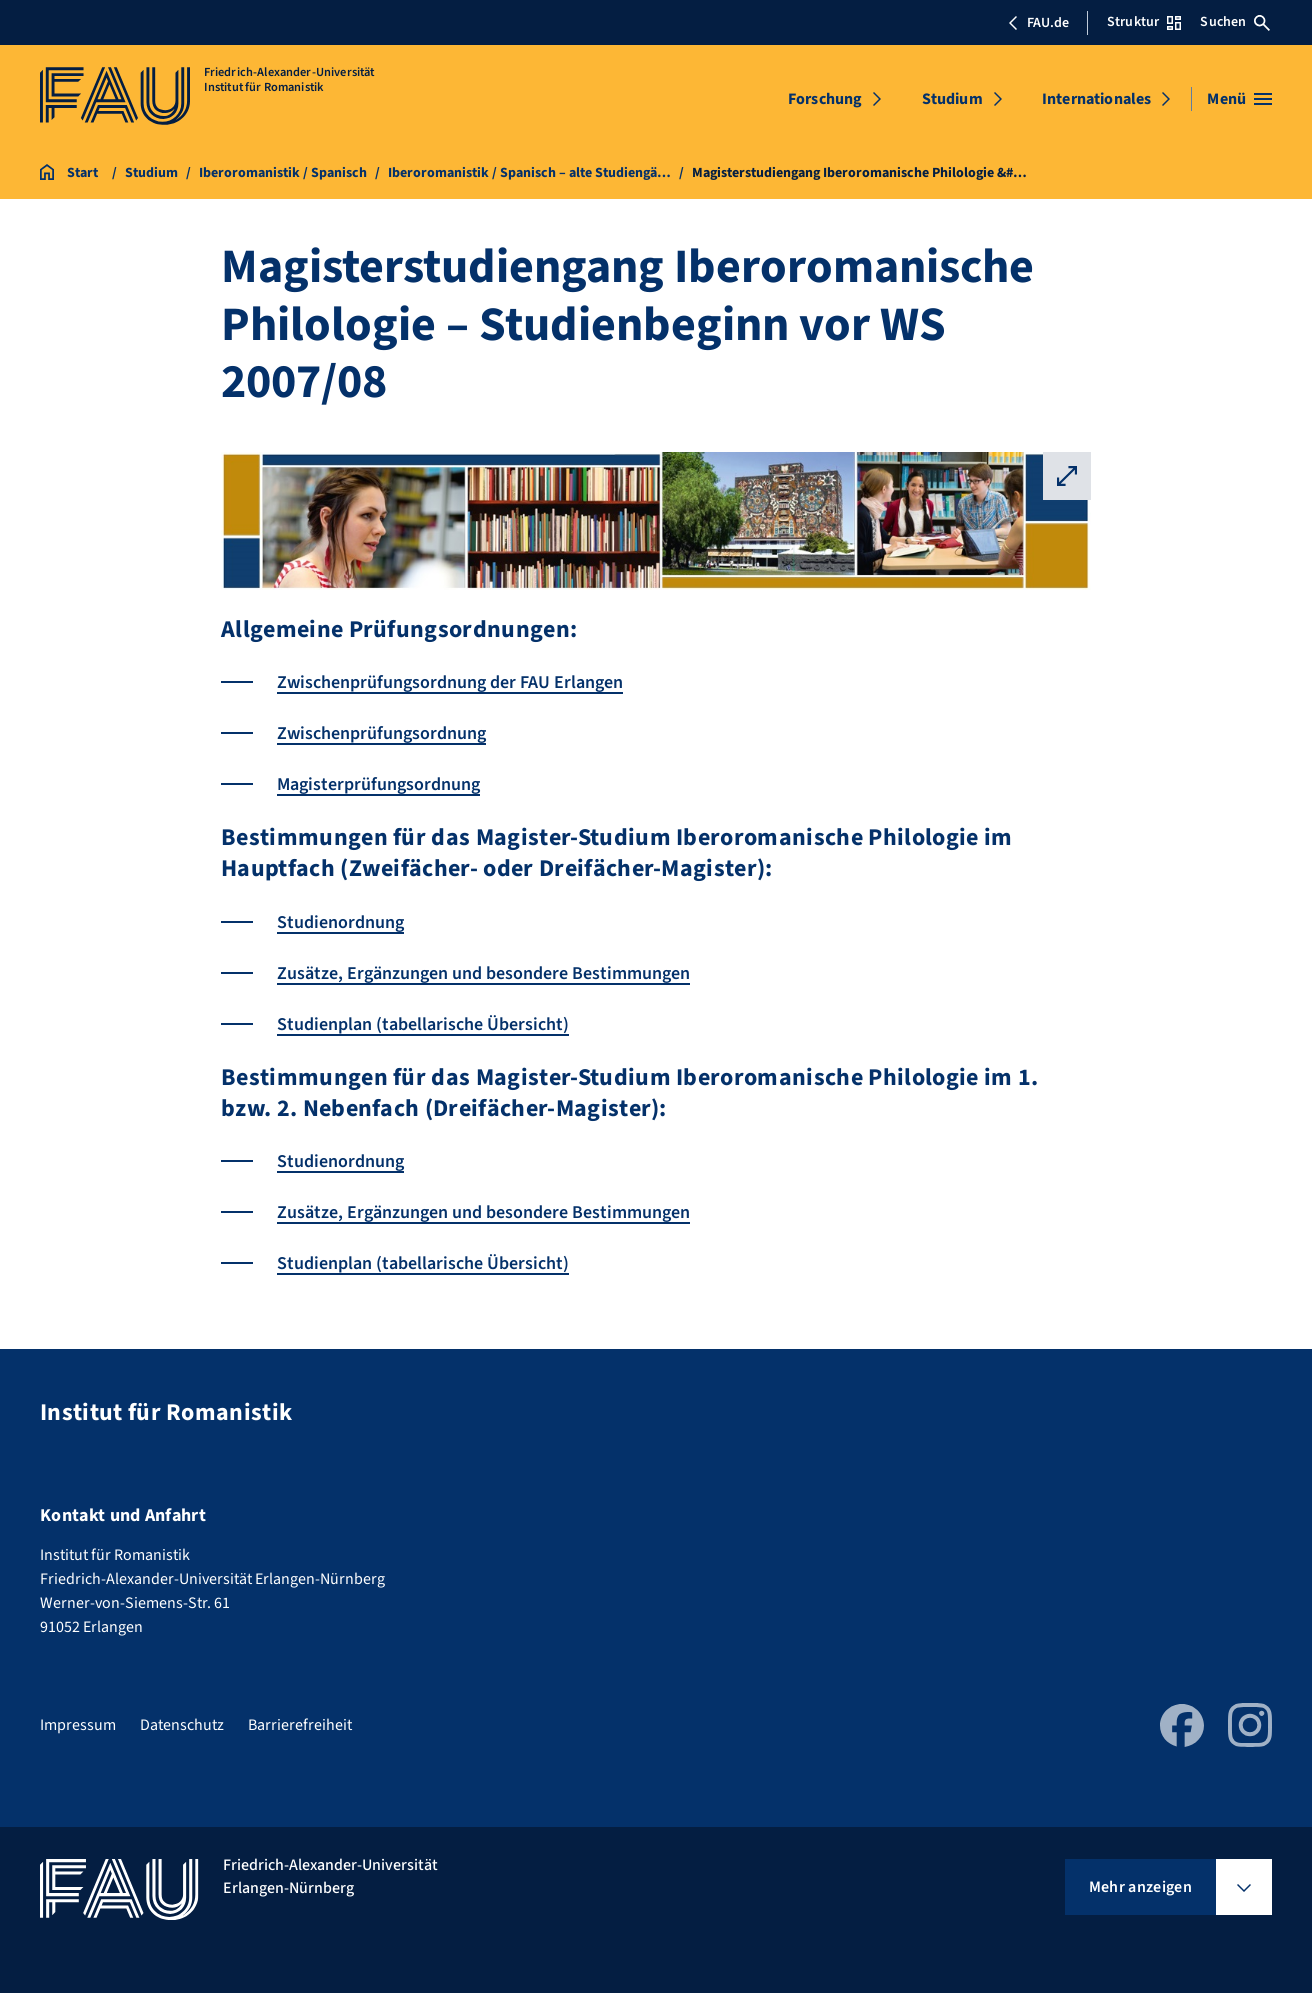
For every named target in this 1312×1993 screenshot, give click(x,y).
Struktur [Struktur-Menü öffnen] (1144, 22)
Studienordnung (340, 922)
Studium (952, 99)
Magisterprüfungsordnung (378, 784)
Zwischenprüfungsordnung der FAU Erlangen (450, 682)
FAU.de (1038, 23)
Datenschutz (182, 1725)
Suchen (1235, 22)
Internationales (1096, 99)
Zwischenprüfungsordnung (381, 733)
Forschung (825, 99)
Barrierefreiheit (300, 1725)
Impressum (78, 1725)
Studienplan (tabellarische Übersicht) (423, 1024)
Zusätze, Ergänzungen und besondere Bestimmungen (483, 973)
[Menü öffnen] (1239, 99)
